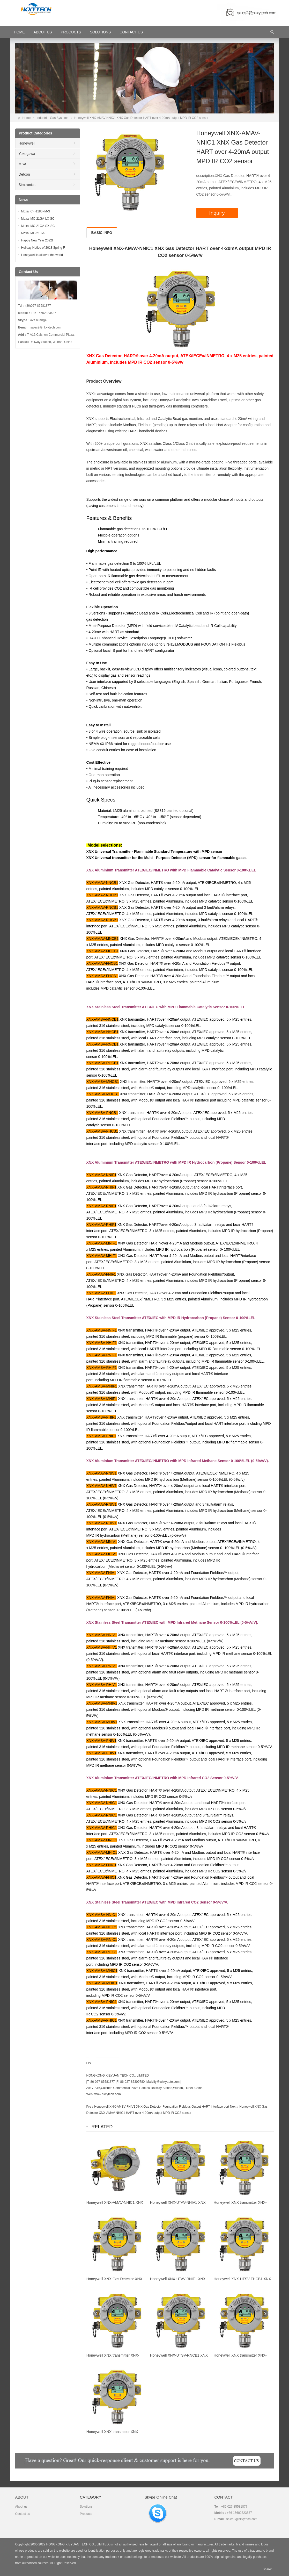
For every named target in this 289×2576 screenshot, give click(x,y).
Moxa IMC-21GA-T (34, 233)
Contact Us (131, 32)
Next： (235, 2106)
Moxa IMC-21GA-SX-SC (38, 226)
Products (71, 32)
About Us (43, 32)
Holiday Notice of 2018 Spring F (43, 247)
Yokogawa (27, 154)
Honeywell (27, 143)
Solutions (100, 32)
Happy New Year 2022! (37, 240)
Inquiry (217, 213)
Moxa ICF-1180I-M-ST (36, 211)
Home (27, 118)
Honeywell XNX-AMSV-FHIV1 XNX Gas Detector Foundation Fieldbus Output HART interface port (161, 2106)
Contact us (22, 2514)
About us (21, 2506)
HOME (19, 32)
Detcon (24, 174)
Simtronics (27, 185)
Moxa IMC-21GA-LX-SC (38, 218)
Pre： (90, 2106)
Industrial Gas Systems (52, 118)
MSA (22, 164)
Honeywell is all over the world (42, 255)
